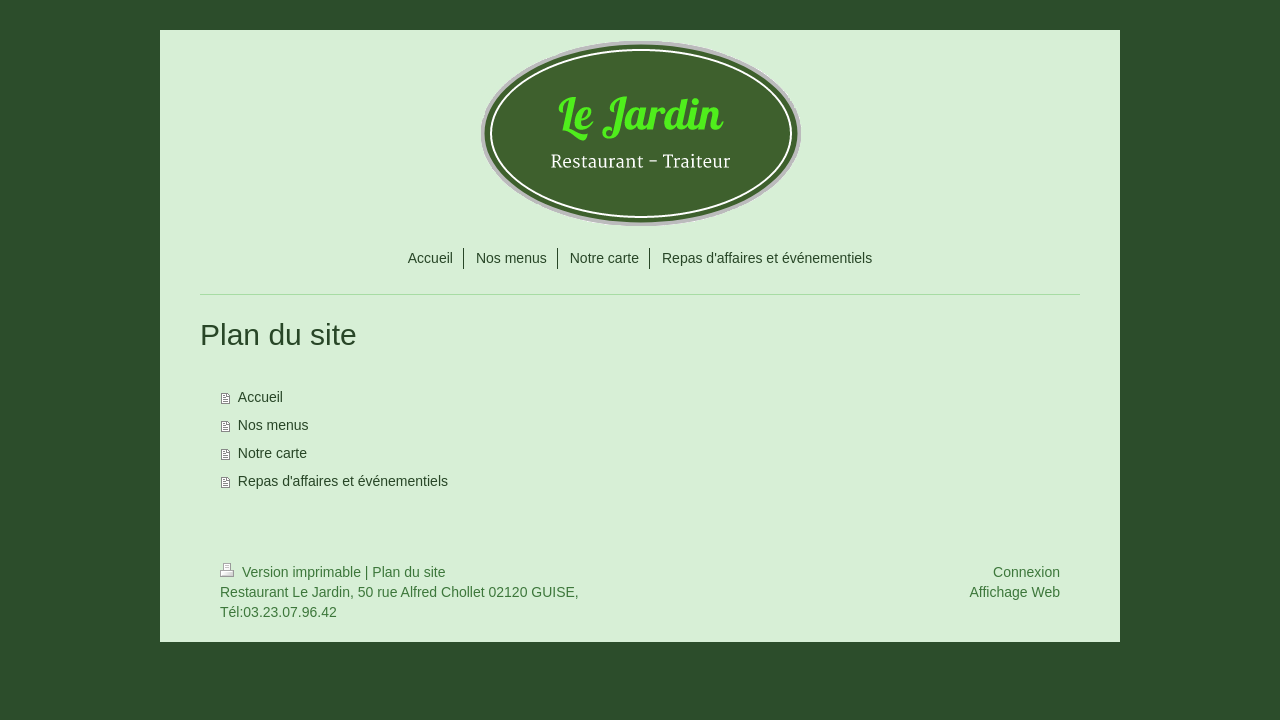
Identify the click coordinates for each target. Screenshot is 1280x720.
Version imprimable (292, 572)
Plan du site (408, 572)
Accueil (260, 397)
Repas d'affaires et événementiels (343, 481)
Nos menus (273, 425)
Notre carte (272, 453)
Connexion (1026, 572)
